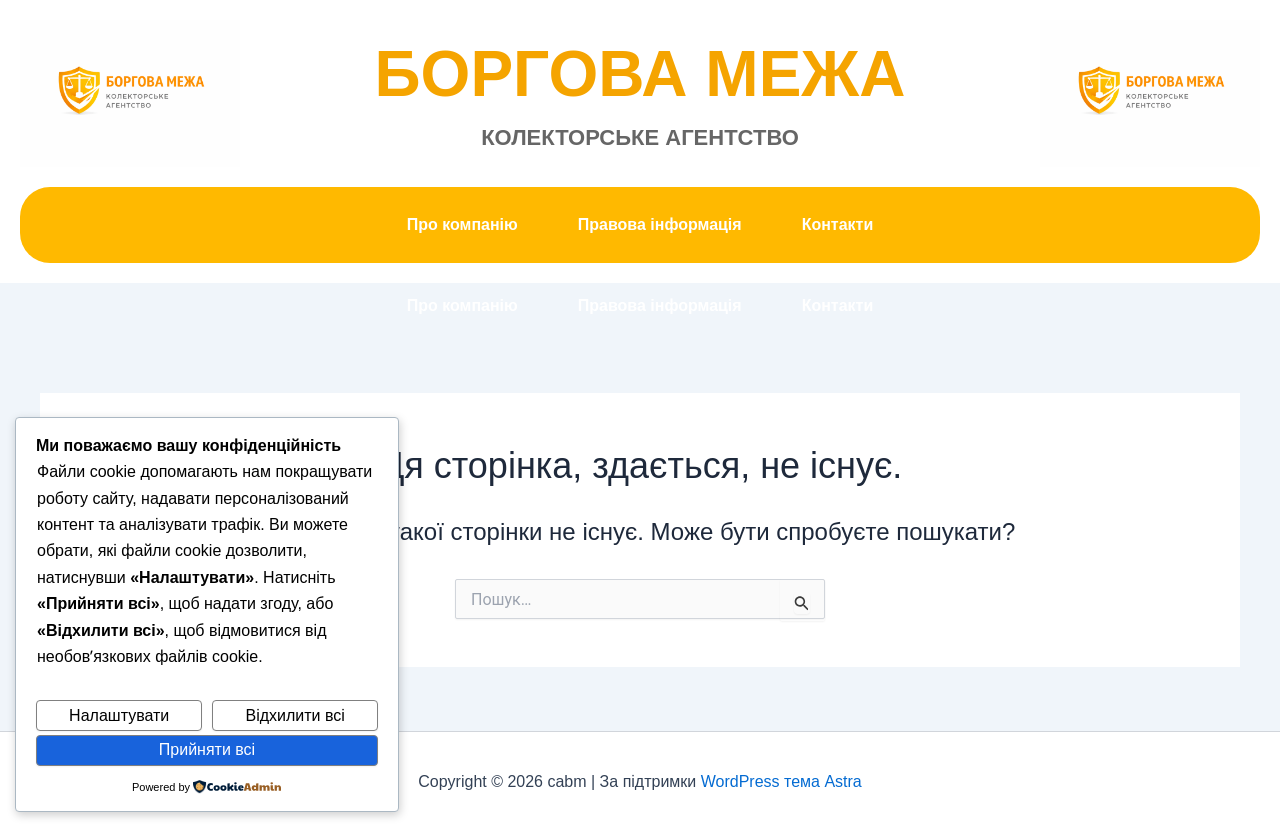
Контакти (838, 224)
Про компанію (462, 224)
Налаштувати (119, 715)
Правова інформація (660, 224)
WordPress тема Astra (781, 781)
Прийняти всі (207, 749)
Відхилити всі (295, 715)
